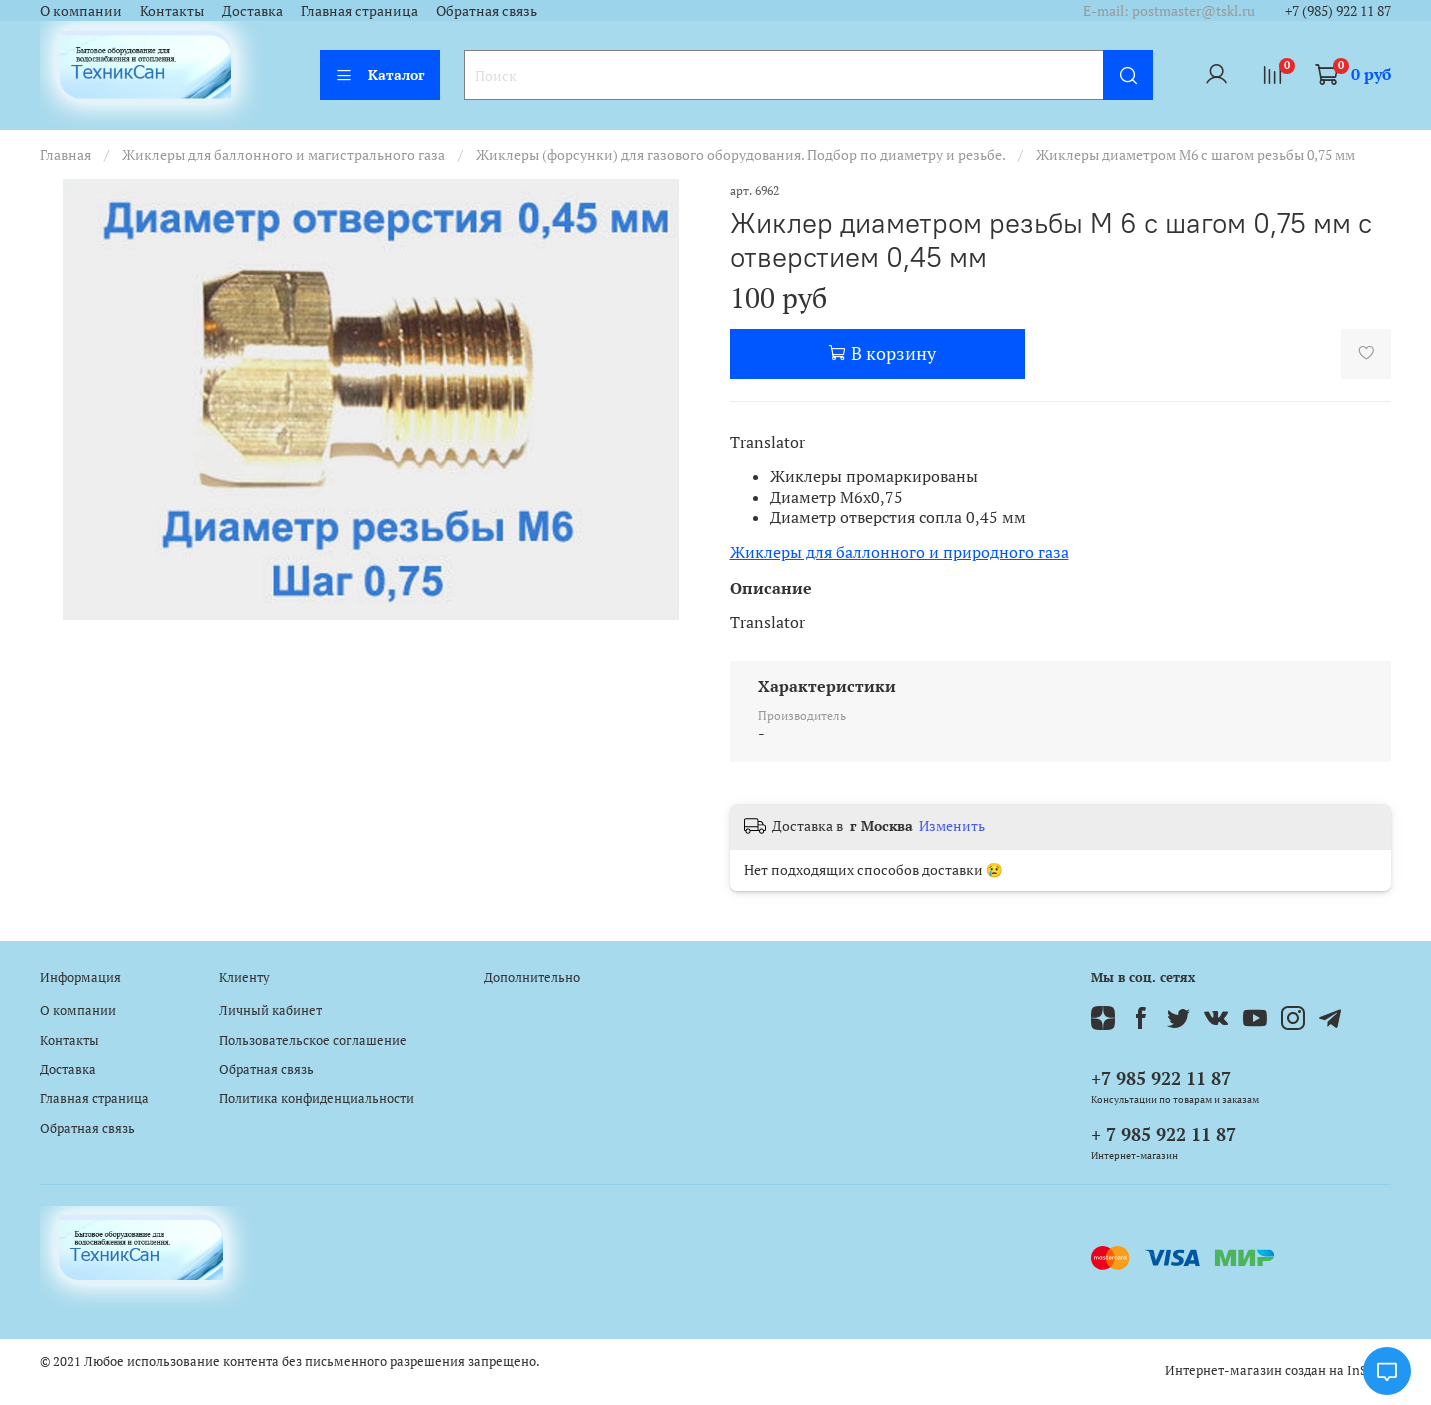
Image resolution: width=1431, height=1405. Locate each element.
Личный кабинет (270, 1010)
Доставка (252, 10)
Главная (65, 154)
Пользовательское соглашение (313, 1040)
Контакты (172, 10)
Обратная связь (486, 10)
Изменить (952, 826)
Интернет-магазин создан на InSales (1278, 1370)
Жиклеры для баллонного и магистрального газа (283, 154)
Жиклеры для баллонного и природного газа (899, 552)
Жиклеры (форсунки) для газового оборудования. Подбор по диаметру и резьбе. (740, 154)
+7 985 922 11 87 (1161, 1078)
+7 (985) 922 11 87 (1338, 10)
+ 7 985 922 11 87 (1163, 1134)
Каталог (380, 74)
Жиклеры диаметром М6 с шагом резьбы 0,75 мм (1195, 154)
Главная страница (359, 10)
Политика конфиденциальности (316, 1098)
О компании (81, 10)
